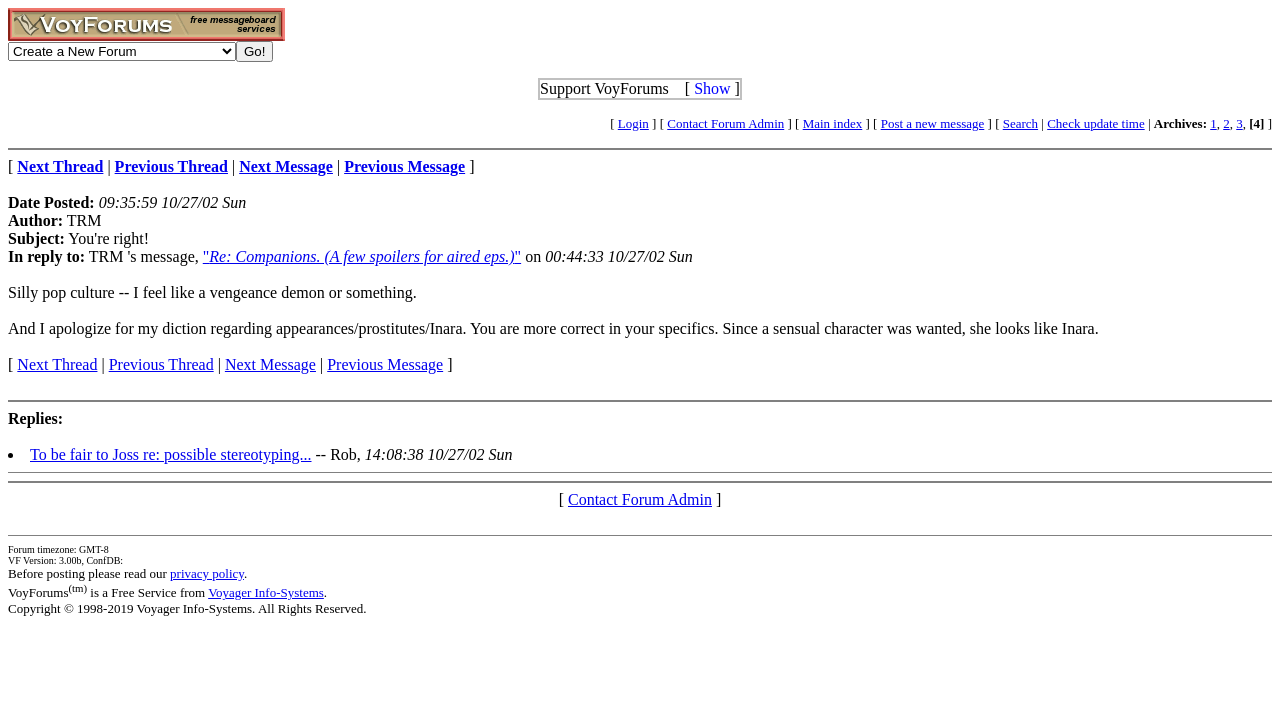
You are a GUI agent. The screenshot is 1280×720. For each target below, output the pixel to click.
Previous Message (385, 364)
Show (712, 88)
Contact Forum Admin (725, 123)
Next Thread (57, 364)
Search (1020, 123)
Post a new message (933, 123)
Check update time (1095, 123)
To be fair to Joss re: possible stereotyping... (171, 454)
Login (633, 123)
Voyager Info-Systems (266, 592)
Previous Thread (161, 364)
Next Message (270, 364)
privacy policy (207, 573)
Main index (833, 123)
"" (362, 256)
